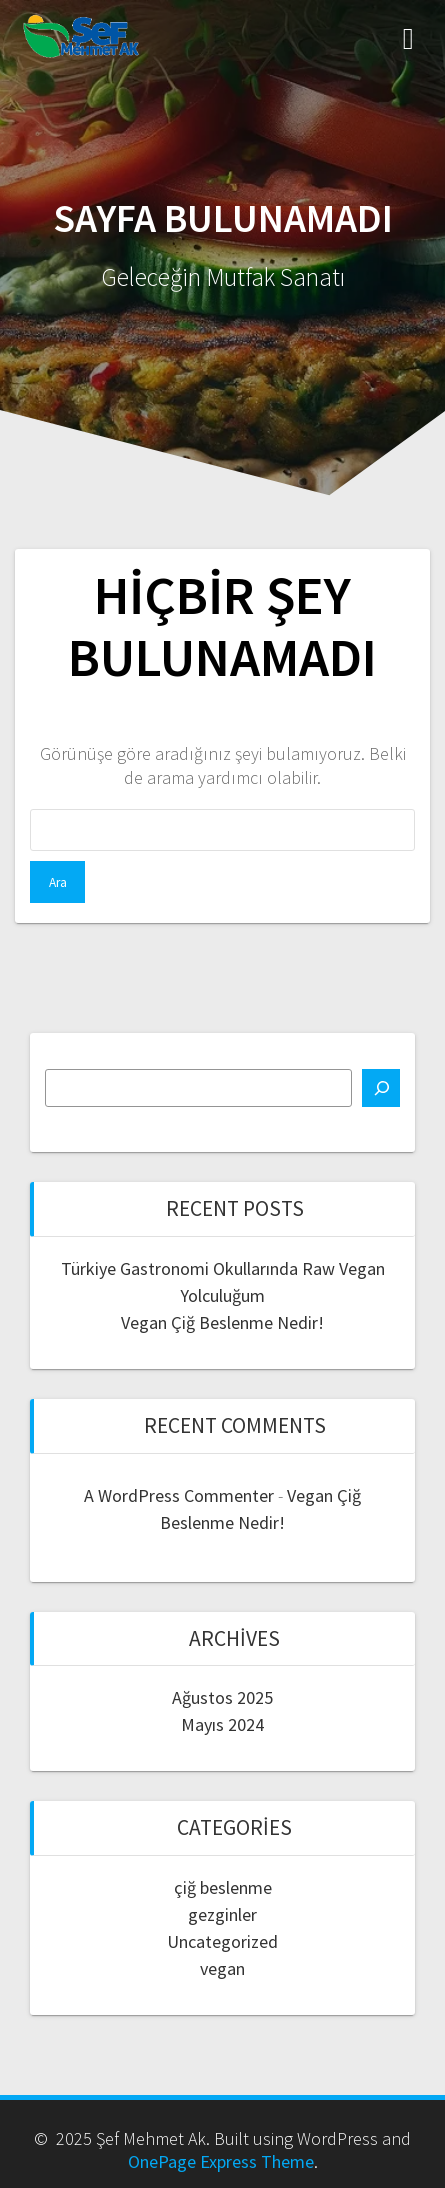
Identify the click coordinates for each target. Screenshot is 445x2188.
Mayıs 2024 (222, 1724)
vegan (222, 1968)
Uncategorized (222, 1941)
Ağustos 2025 (222, 1697)
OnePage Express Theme (221, 2161)
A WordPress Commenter (179, 1495)
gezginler (222, 1914)
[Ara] (381, 1088)
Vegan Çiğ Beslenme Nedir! (222, 1322)
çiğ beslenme (223, 1887)
